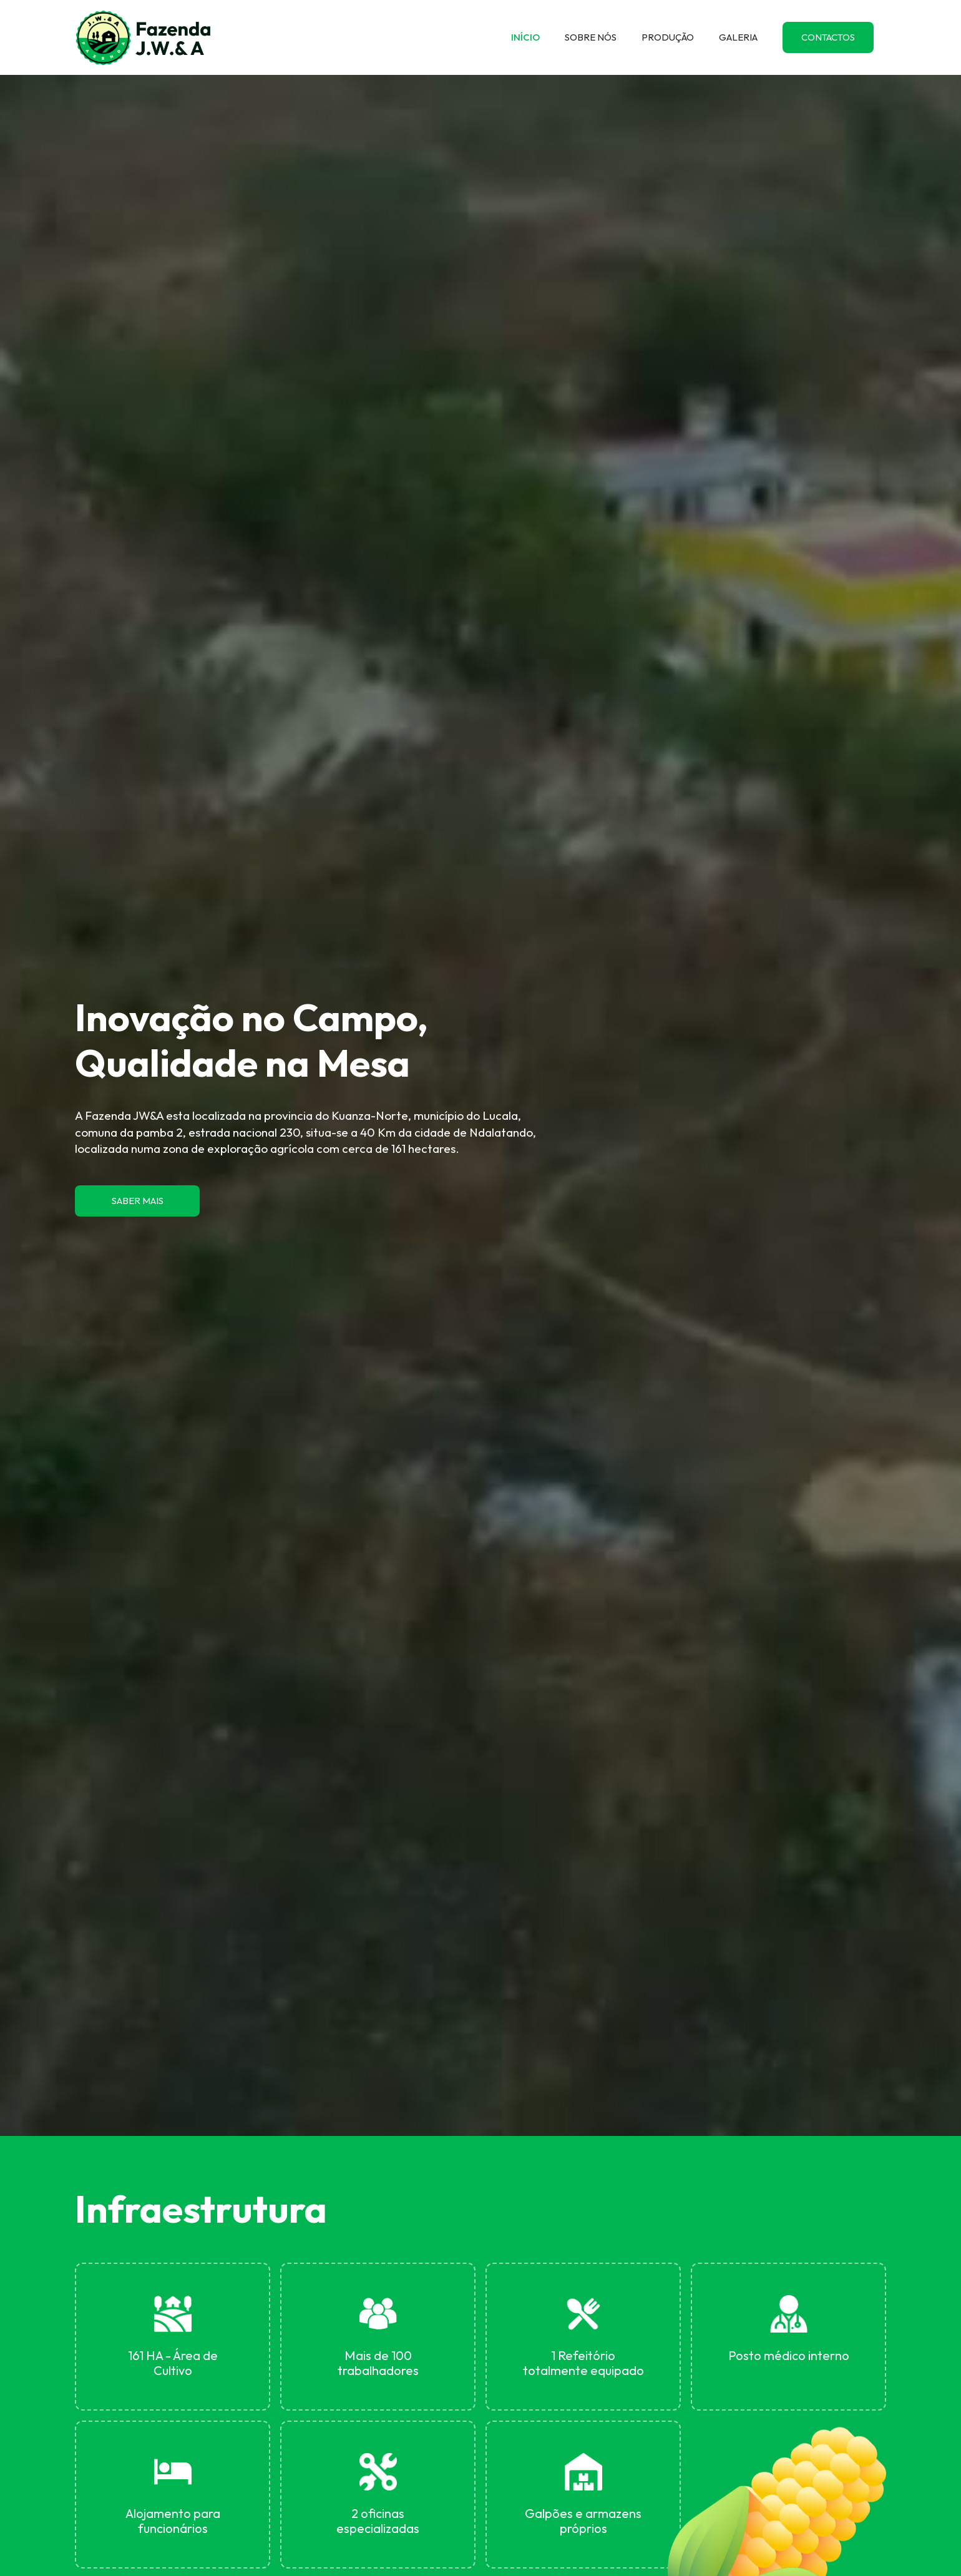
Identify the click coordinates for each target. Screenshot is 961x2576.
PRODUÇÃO (667, 37)
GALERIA (738, 37)
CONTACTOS (828, 37)
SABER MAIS (137, 1201)
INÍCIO (525, 37)
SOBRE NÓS (591, 37)
